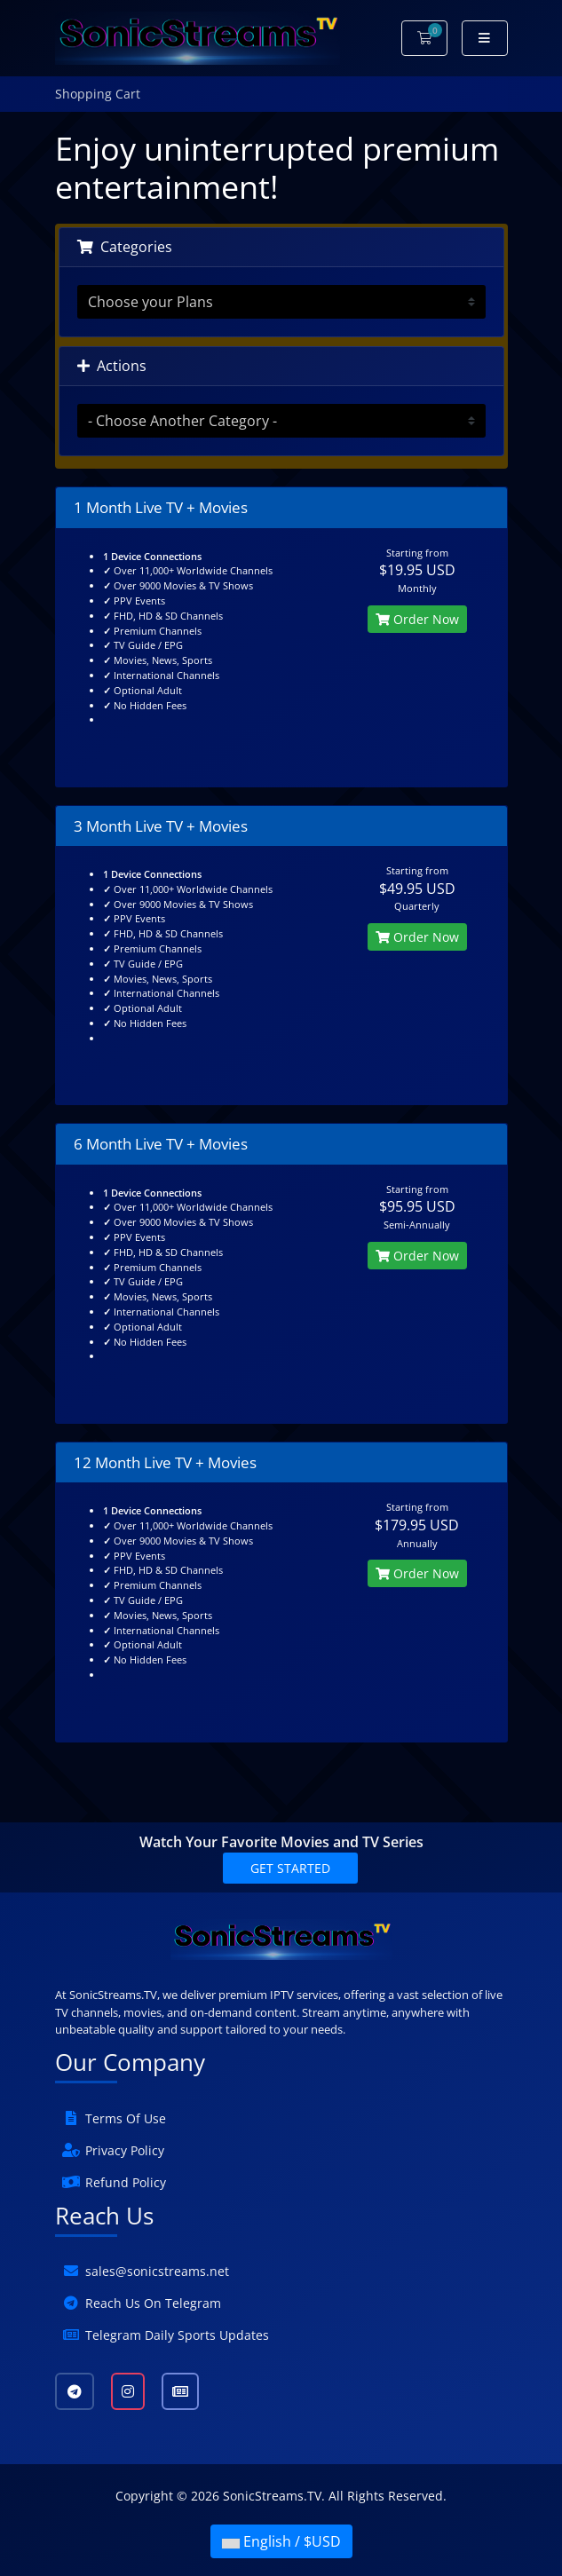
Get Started (290, 1868)
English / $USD (281, 2541)
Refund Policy (125, 2182)
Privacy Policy (124, 2150)
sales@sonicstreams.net (157, 2271)
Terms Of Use (125, 2118)
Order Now (417, 619)
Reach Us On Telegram (153, 2303)
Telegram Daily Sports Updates (177, 2335)
